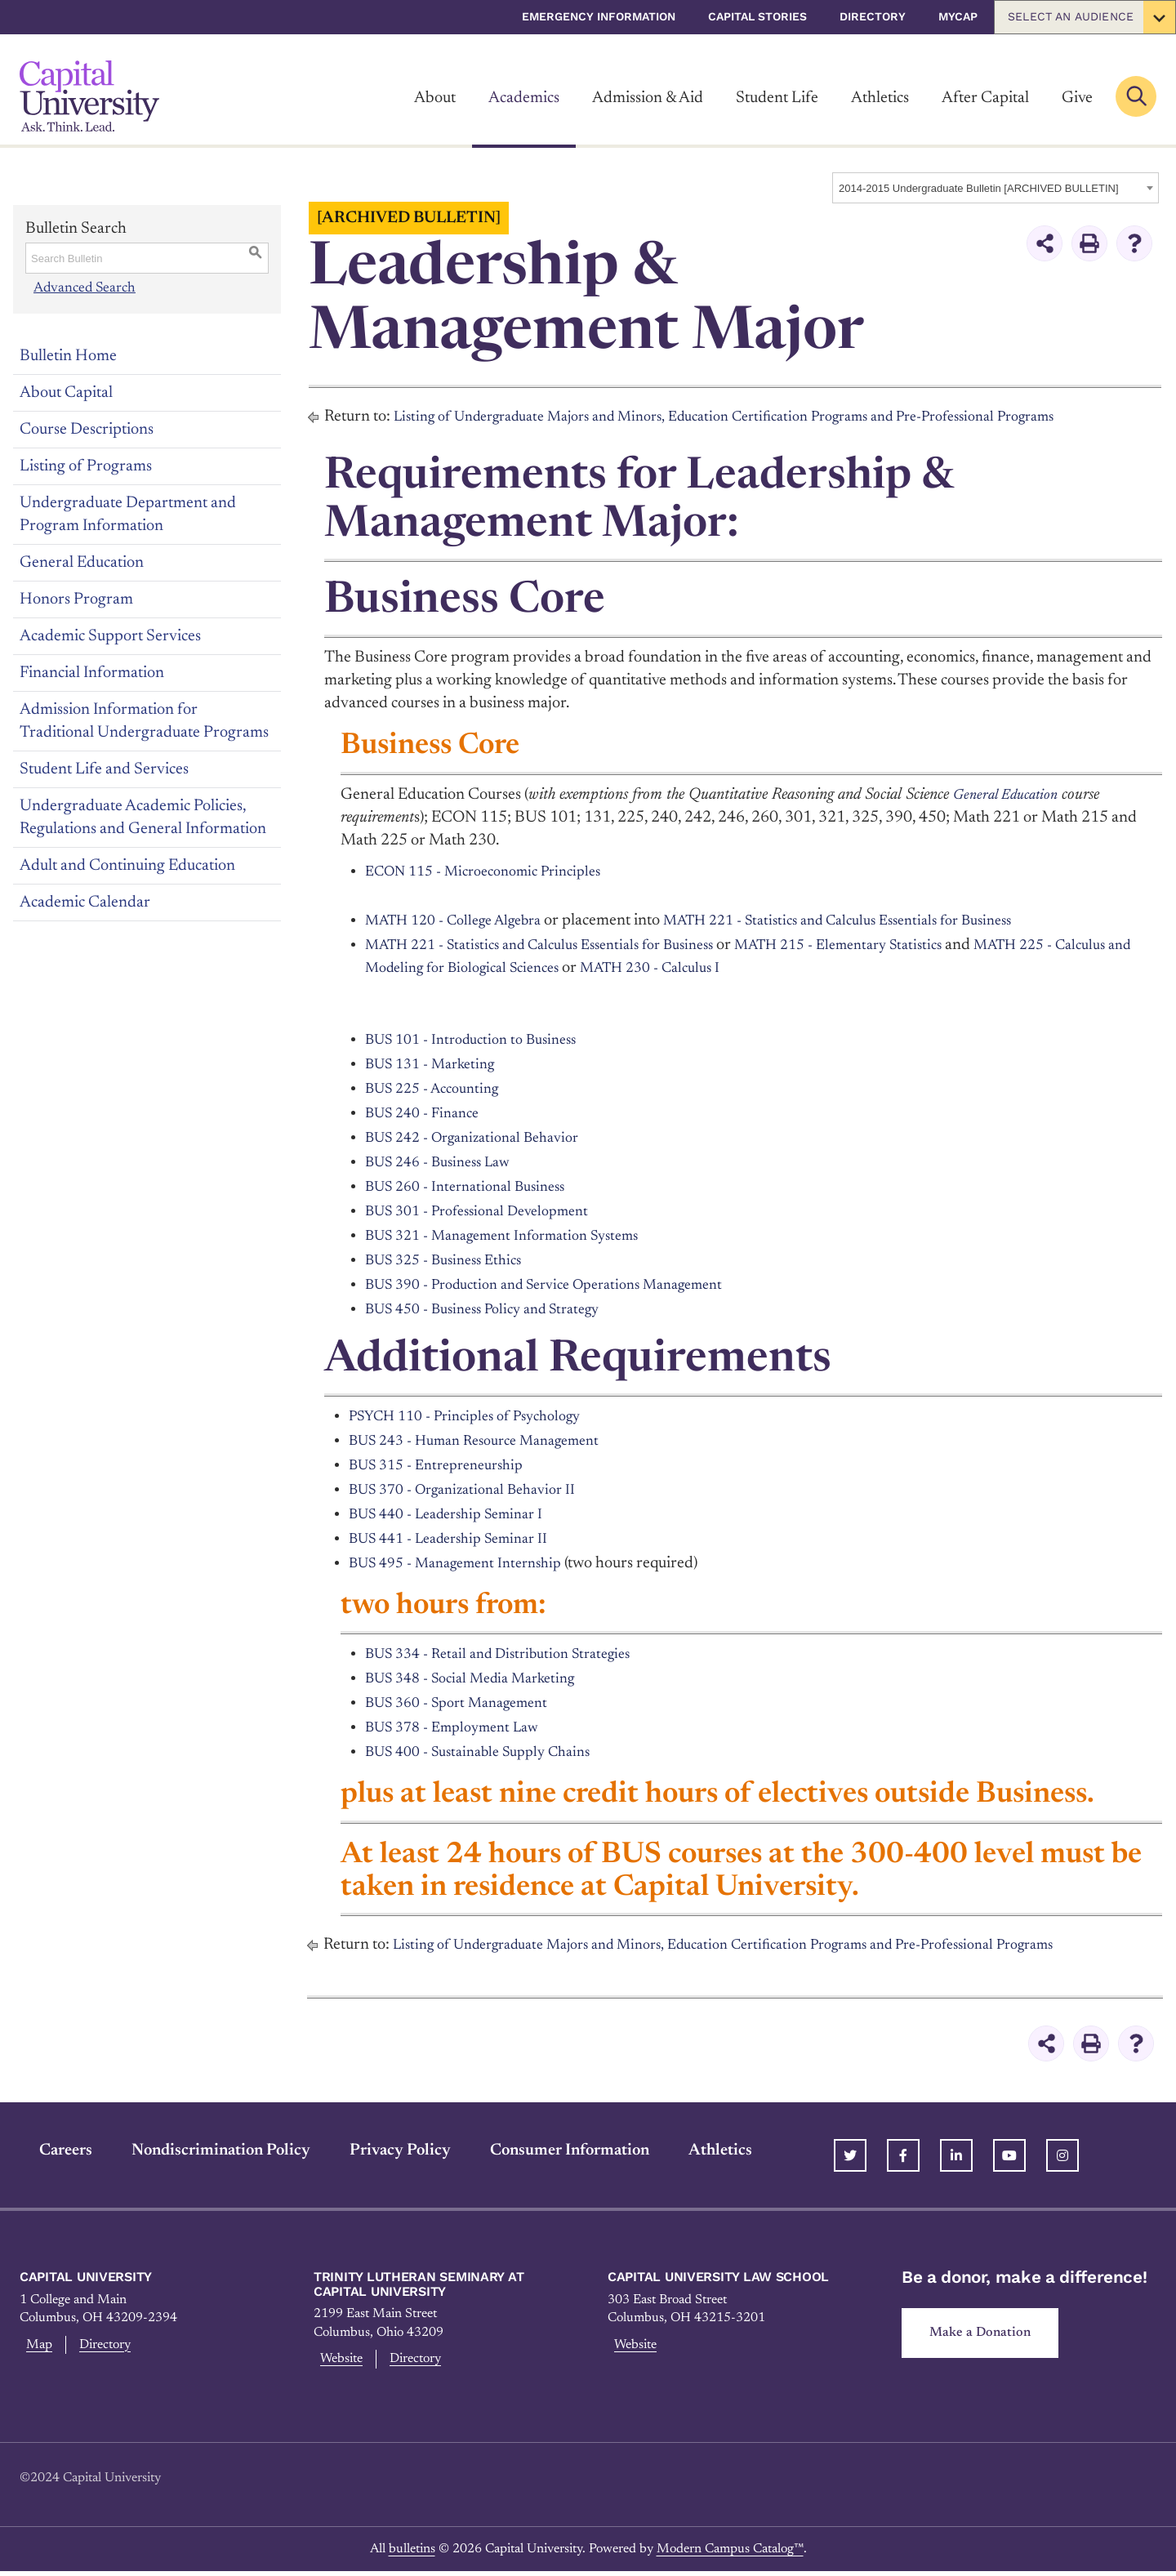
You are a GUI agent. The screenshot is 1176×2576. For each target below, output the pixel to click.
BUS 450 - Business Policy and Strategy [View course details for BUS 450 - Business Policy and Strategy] (496, 1309)
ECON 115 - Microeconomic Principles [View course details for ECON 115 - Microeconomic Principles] (495, 871)
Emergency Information (598, 16)
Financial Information (92, 673)
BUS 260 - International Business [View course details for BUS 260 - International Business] (475, 1187)
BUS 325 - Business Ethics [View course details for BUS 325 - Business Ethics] (452, 1260)
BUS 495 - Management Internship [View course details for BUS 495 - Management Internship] (467, 1563)
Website (340, 2361)
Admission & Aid (647, 98)
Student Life (777, 98)
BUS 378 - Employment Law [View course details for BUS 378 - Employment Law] (461, 1727)
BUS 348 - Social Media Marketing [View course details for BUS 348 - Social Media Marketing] (482, 1678)
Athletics (880, 98)
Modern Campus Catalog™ (730, 2553)
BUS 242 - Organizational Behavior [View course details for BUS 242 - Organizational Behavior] (483, 1138)
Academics (523, 98)
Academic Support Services (110, 636)
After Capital (985, 98)
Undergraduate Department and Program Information (128, 514)
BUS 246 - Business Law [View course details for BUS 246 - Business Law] (446, 1162)
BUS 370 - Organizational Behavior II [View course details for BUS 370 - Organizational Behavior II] (474, 1490)
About (435, 98)
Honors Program (76, 599)
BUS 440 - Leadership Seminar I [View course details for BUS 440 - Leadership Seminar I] (457, 1514)
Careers (46, 2150)
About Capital (66, 393)
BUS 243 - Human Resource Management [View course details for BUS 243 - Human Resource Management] (489, 1441)
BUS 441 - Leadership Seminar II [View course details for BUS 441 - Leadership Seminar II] (460, 1539)
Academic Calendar (85, 902)
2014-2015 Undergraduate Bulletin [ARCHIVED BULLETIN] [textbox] (979, 188)
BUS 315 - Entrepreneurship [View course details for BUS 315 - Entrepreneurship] (445, 1465)
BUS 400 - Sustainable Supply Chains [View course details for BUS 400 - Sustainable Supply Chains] (490, 1752)
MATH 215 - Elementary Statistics (887, 945)
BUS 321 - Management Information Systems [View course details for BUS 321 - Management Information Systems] (517, 1236)
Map (35, 2347)
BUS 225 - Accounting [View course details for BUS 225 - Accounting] (439, 1089)
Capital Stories (757, 16)
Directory (873, 16)
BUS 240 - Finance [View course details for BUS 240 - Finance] (428, 1113)
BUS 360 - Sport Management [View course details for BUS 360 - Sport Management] (467, 1703)
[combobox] (995, 187)
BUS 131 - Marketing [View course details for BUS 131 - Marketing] (437, 1064)
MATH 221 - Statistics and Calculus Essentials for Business (879, 920)
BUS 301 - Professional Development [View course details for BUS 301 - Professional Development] (489, 1211)
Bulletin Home (68, 356)
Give (1077, 98)
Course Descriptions (87, 429)
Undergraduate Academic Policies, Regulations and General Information (143, 817)
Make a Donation (986, 2335)
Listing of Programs (86, 466)
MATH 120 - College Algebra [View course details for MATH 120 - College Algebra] (464, 920)
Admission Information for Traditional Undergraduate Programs (144, 721)
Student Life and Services (104, 769)
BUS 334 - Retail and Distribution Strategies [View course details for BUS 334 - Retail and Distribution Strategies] (511, 1654)
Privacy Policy (380, 2150)
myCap (958, 16)
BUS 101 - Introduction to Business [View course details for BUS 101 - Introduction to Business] (482, 1040)
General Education (82, 563)
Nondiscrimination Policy (201, 2150)
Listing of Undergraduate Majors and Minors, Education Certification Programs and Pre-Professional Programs (764, 416)
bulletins (412, 2553)
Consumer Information (550, 2150)
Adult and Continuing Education (127, 866)
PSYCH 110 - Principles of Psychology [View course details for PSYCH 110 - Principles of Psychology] (478, 1416)
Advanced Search (83, 287)
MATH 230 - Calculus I (767, 968)
